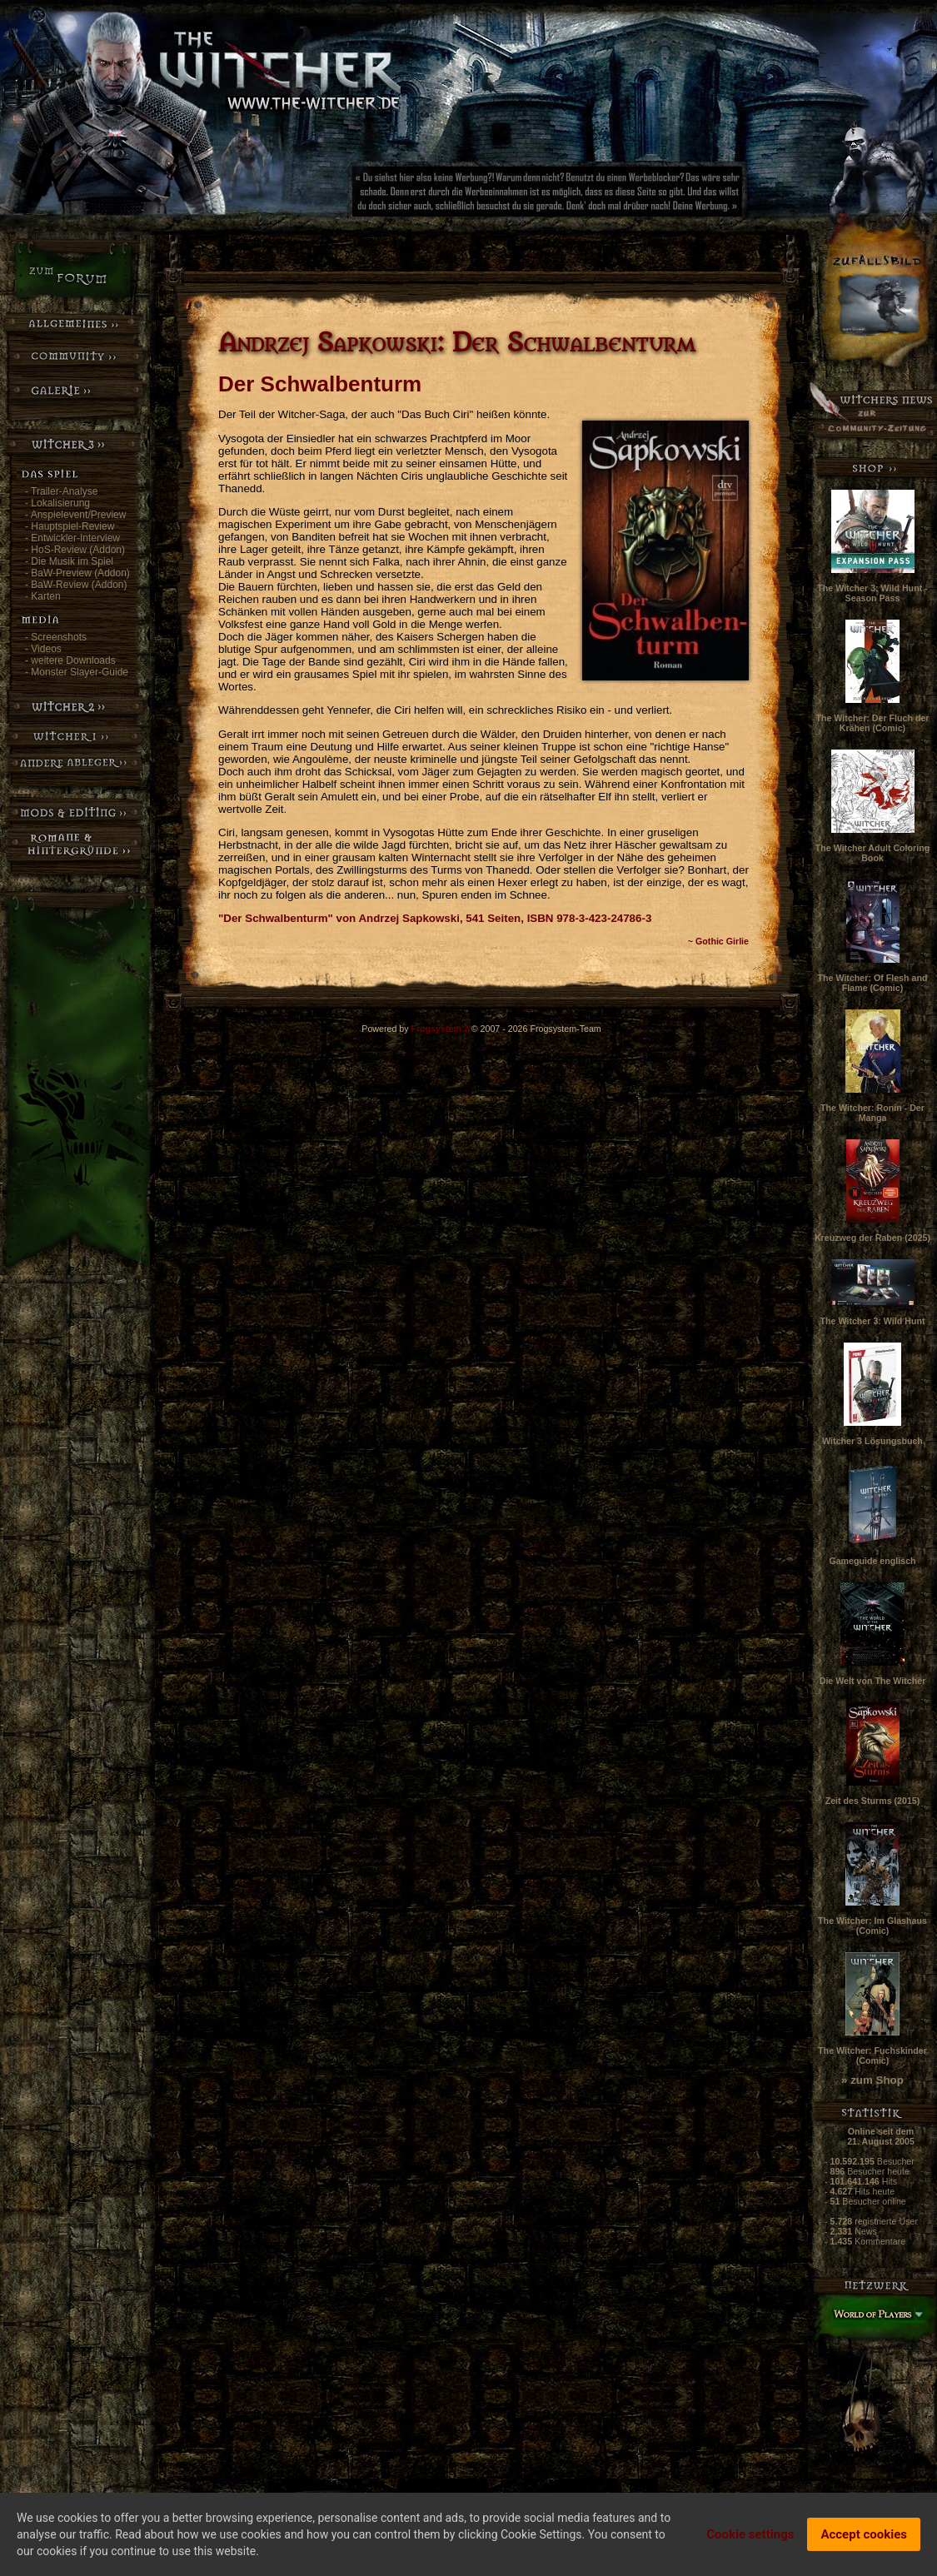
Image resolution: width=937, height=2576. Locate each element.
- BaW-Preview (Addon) (77, 573)
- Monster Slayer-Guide (76, 672)
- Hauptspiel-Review (69, 526)
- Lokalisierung (57, 503)
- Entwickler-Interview (72, 538)
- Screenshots (56, 637)
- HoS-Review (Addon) (75, 550)
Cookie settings (750, 2536)
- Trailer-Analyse (61, 491)
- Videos (43, 649)
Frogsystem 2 (440, 1029)
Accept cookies (863, 2536)
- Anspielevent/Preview (75, 515)
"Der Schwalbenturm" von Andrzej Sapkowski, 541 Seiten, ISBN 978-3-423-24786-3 (434, 918)
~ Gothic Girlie (718, 941)
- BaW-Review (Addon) (76, 584)
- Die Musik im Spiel (69, 561)
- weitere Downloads (70, 660)
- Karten (43, 596)
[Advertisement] (604, 195)
